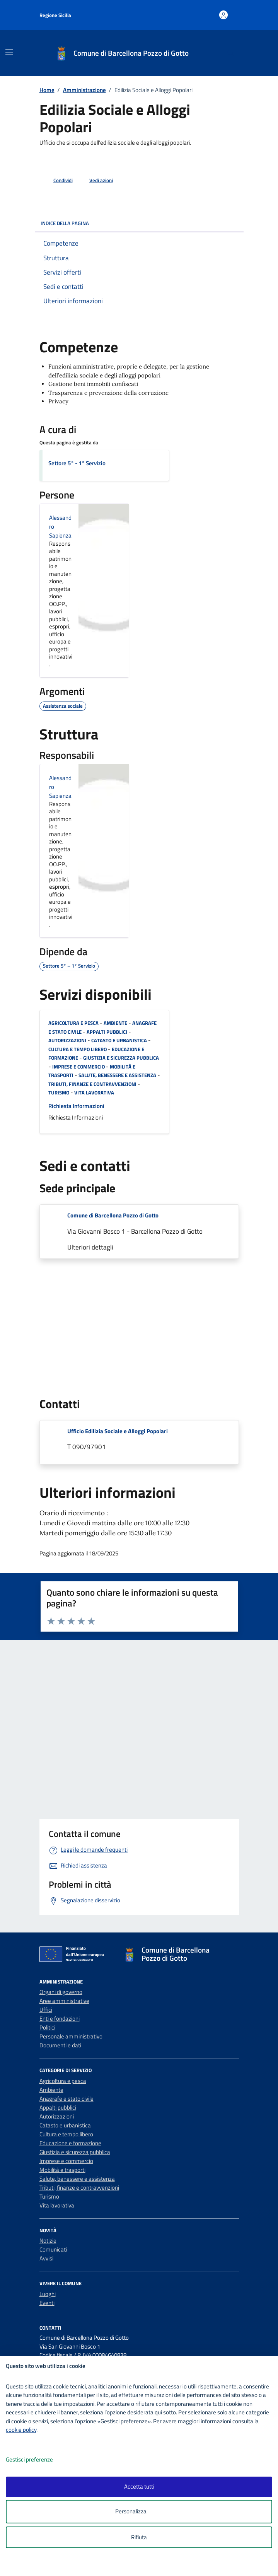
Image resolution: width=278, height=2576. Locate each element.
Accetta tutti (139, 2486)
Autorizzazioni (67, 1040)
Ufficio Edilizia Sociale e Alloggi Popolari (117, 1431)
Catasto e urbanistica (119, 1040)
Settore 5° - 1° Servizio (77, 463)
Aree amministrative (64, 2000)
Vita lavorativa (94, 1092)
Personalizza (139, 2511)
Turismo (58, 1092)
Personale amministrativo (70, 2036)
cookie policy (21, 2429)
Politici (47, 2027)
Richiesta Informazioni (76, 1105)
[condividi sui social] (56, 180)
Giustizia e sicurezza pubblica (121, 1058)
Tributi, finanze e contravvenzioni (92, 1084)
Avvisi (46, 2258)
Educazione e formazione (70, 2143)
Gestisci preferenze (37, 2460)
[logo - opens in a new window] (142, 2565)
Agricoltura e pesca (73, 1023)
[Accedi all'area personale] (223, 15)
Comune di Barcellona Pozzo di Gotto (113, 1215)
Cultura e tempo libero (77, 1049)
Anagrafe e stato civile (66, 2098)
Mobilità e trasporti (62, 2169)
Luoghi (47, 2293)
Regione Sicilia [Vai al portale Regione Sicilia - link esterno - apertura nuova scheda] (55, 15)
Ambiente (115, 1023)
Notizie (47, 2240)
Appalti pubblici (107, 1032)
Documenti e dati (60, 2045)
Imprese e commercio (78, 1066)
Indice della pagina (139, 223)
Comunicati (53, 2249)
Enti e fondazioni (59, 2018)
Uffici (45, 2009)
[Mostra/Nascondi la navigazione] (9, 52)
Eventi (47, 2302)
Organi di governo (60, 1991)
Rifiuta (139, 2537)
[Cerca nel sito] (231, 53)
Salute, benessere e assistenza (117, 1075)
